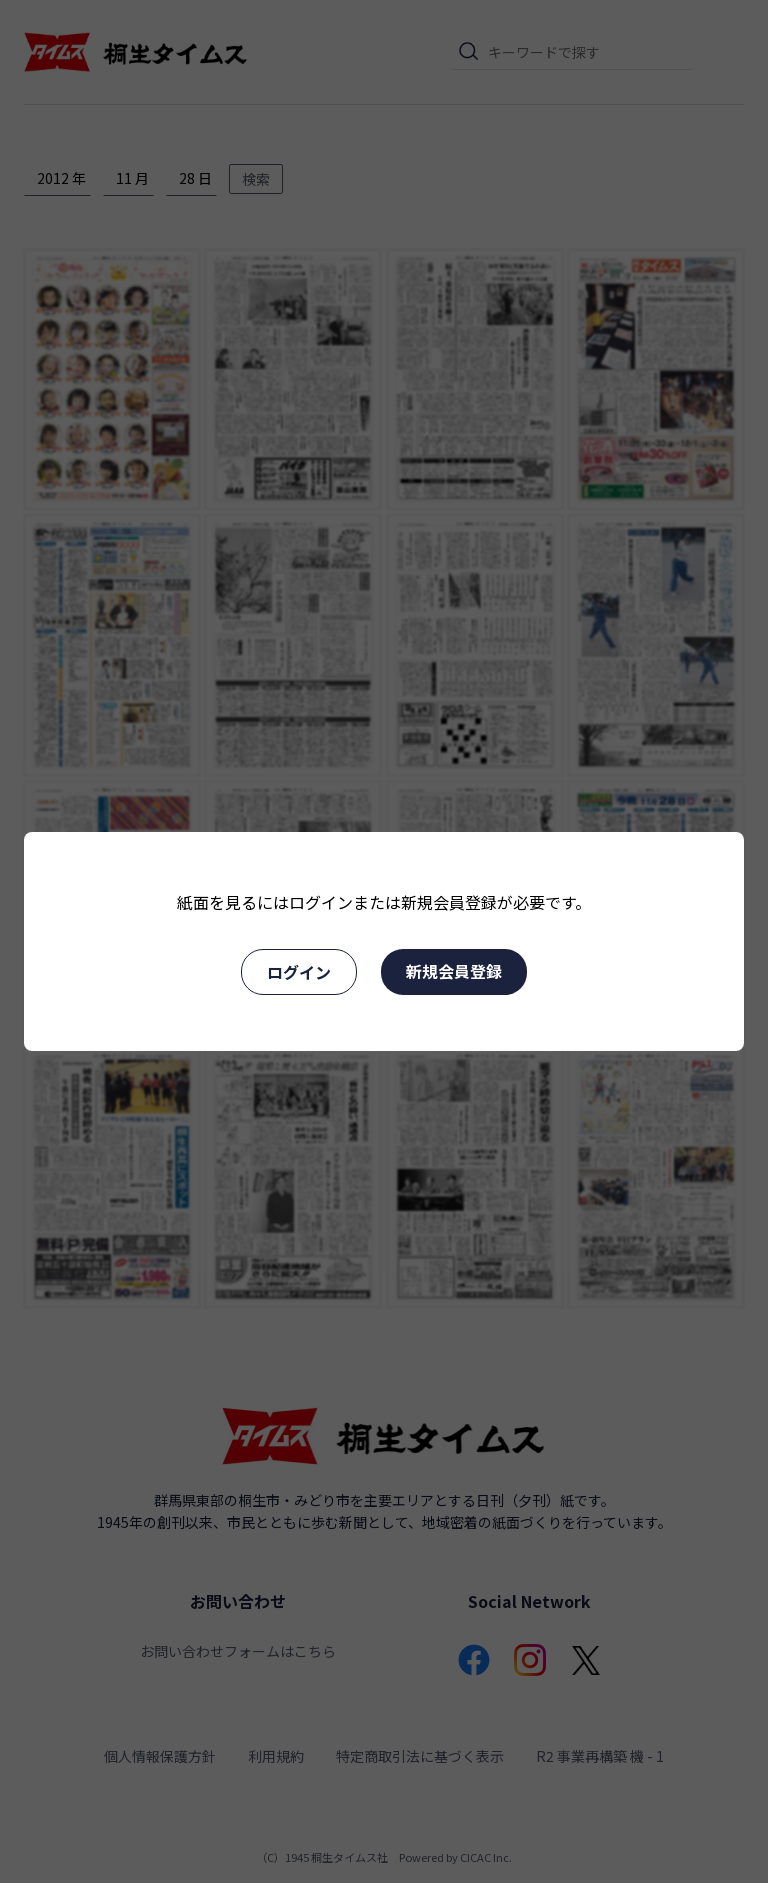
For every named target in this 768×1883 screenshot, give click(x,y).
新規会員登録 (454, 971)
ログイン (299, 972)
